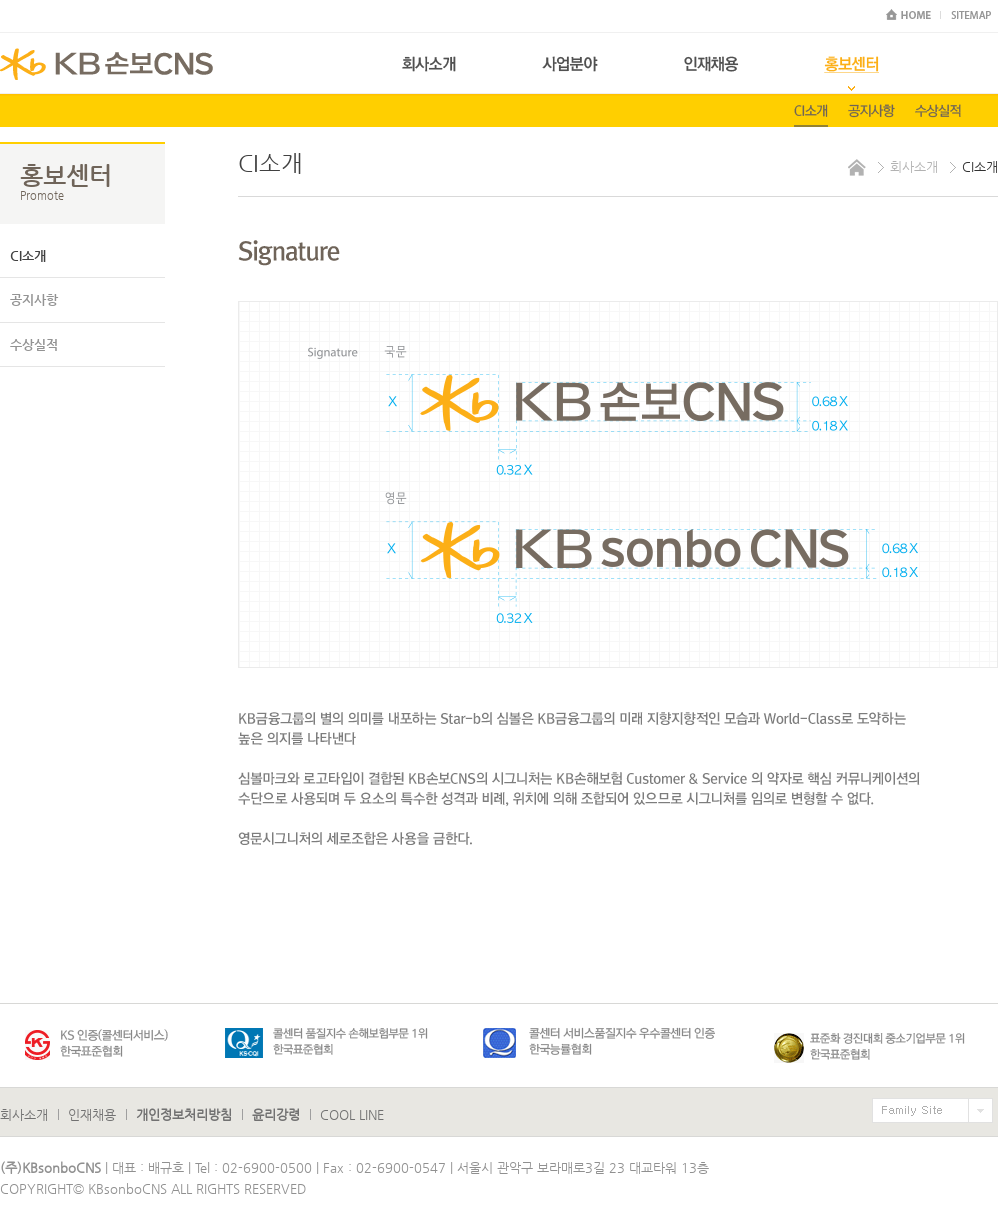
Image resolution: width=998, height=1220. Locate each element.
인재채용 (92, 1114)
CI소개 (28, 255)
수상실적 (34, 344)
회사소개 (24, 1114)
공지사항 (34, 299)
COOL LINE (352, 1114)
